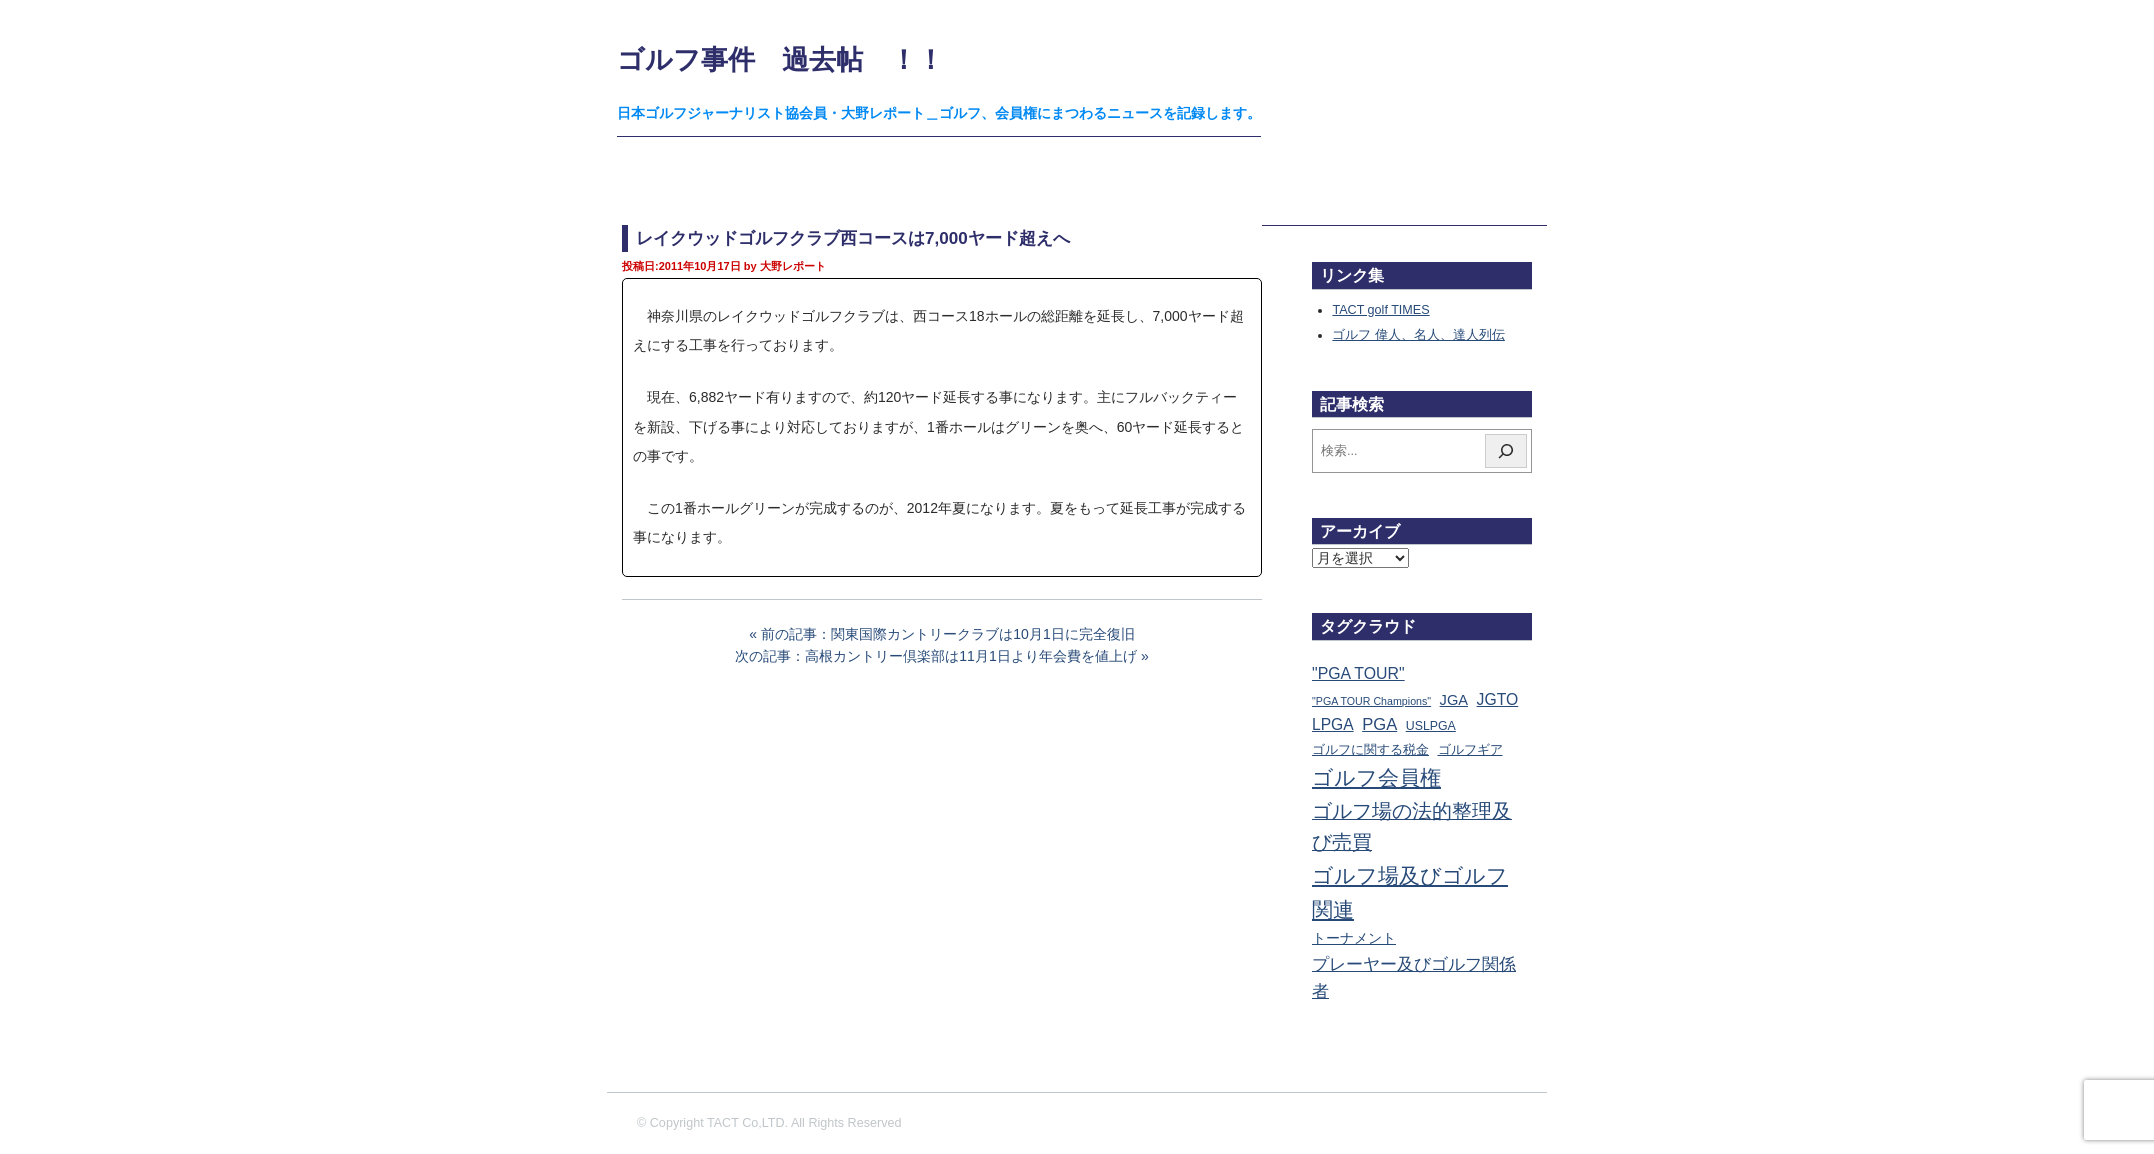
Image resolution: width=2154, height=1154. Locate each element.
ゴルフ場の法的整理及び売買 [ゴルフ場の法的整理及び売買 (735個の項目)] (1412, 827)
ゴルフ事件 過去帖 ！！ (780, 59)
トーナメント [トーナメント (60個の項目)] (1354, 938)
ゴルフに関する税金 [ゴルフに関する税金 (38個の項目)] (1370, 749)
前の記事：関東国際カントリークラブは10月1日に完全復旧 (947, 634)
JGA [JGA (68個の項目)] (1454, 700)
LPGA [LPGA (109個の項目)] (1333, 724)
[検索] (1506, 451)
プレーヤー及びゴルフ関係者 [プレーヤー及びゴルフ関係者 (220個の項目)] (1414, 978)
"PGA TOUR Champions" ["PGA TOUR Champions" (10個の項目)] (1371, 701)
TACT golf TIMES (1380, 310)
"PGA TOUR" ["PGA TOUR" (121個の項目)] (1358, 673)
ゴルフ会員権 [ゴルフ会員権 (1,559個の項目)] (1376, 778)
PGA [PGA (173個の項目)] (1379, 724)
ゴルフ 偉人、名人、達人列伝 (1418, 335)
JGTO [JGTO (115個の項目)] (1498, 699)
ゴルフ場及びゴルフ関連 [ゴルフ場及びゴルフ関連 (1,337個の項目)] (1410, 892)
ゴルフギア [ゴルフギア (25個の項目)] (1470, 750)
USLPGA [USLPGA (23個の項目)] (1431, 726)
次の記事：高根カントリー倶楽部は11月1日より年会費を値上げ (935, 656)
